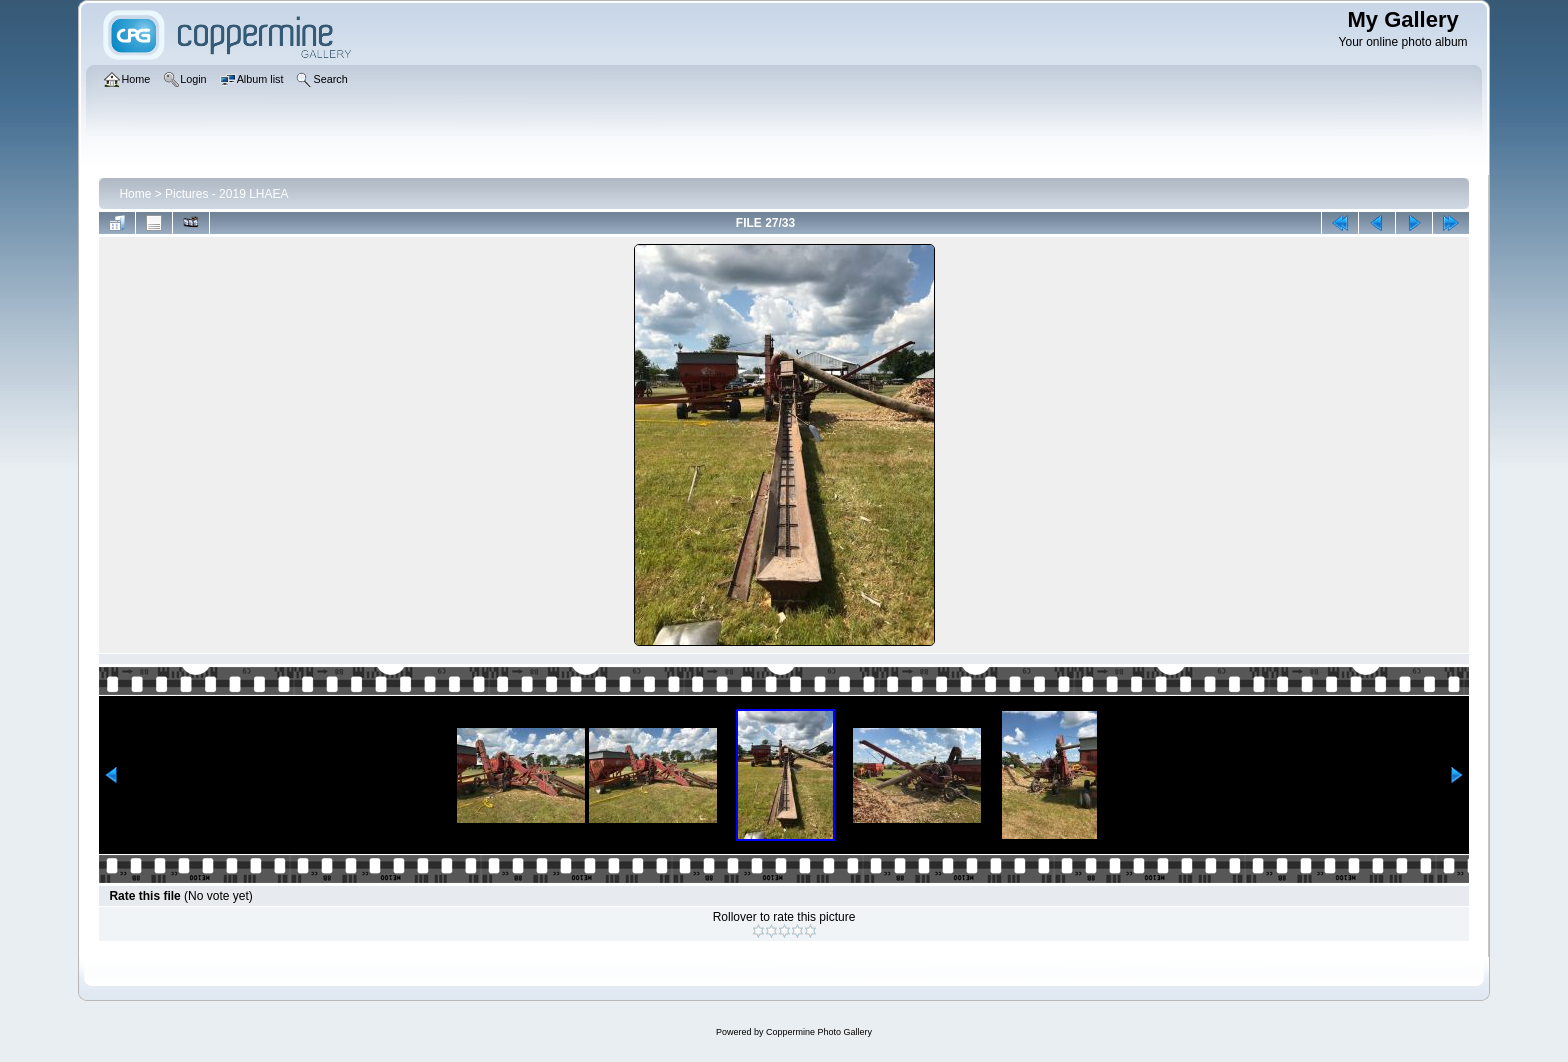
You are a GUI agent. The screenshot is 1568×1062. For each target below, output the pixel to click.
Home (135, 194)
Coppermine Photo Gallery (819, 1032)
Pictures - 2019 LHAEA (226, 194)
